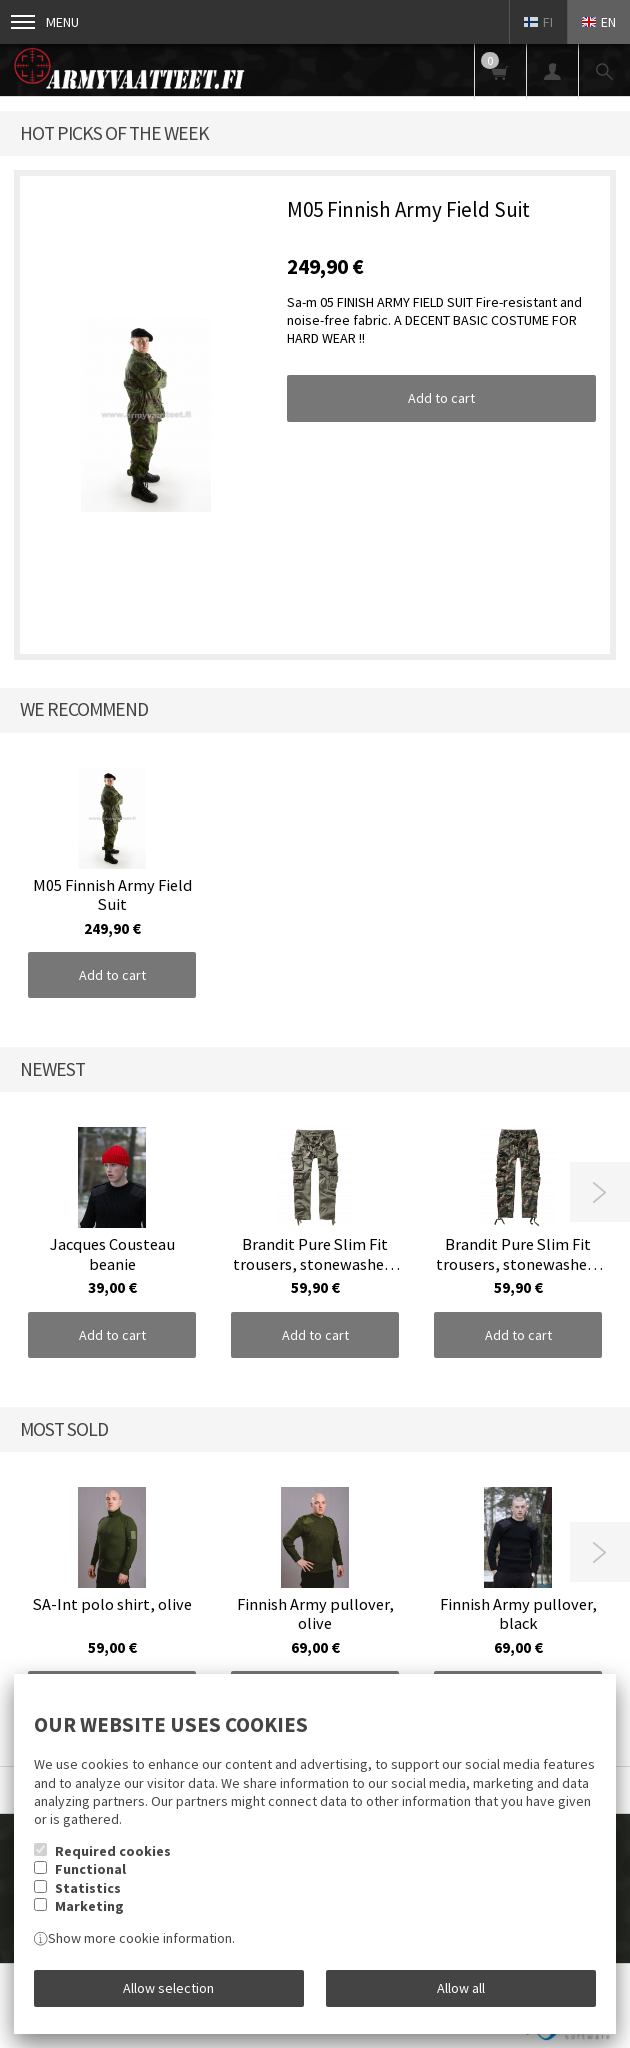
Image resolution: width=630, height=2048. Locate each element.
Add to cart (441, 398)
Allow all (461, 1988)
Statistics (88, 1888)
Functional (90, 1869)
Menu (45, 22)
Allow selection (168, 1988)
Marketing (89, 1906)
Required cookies (113, 1851)
